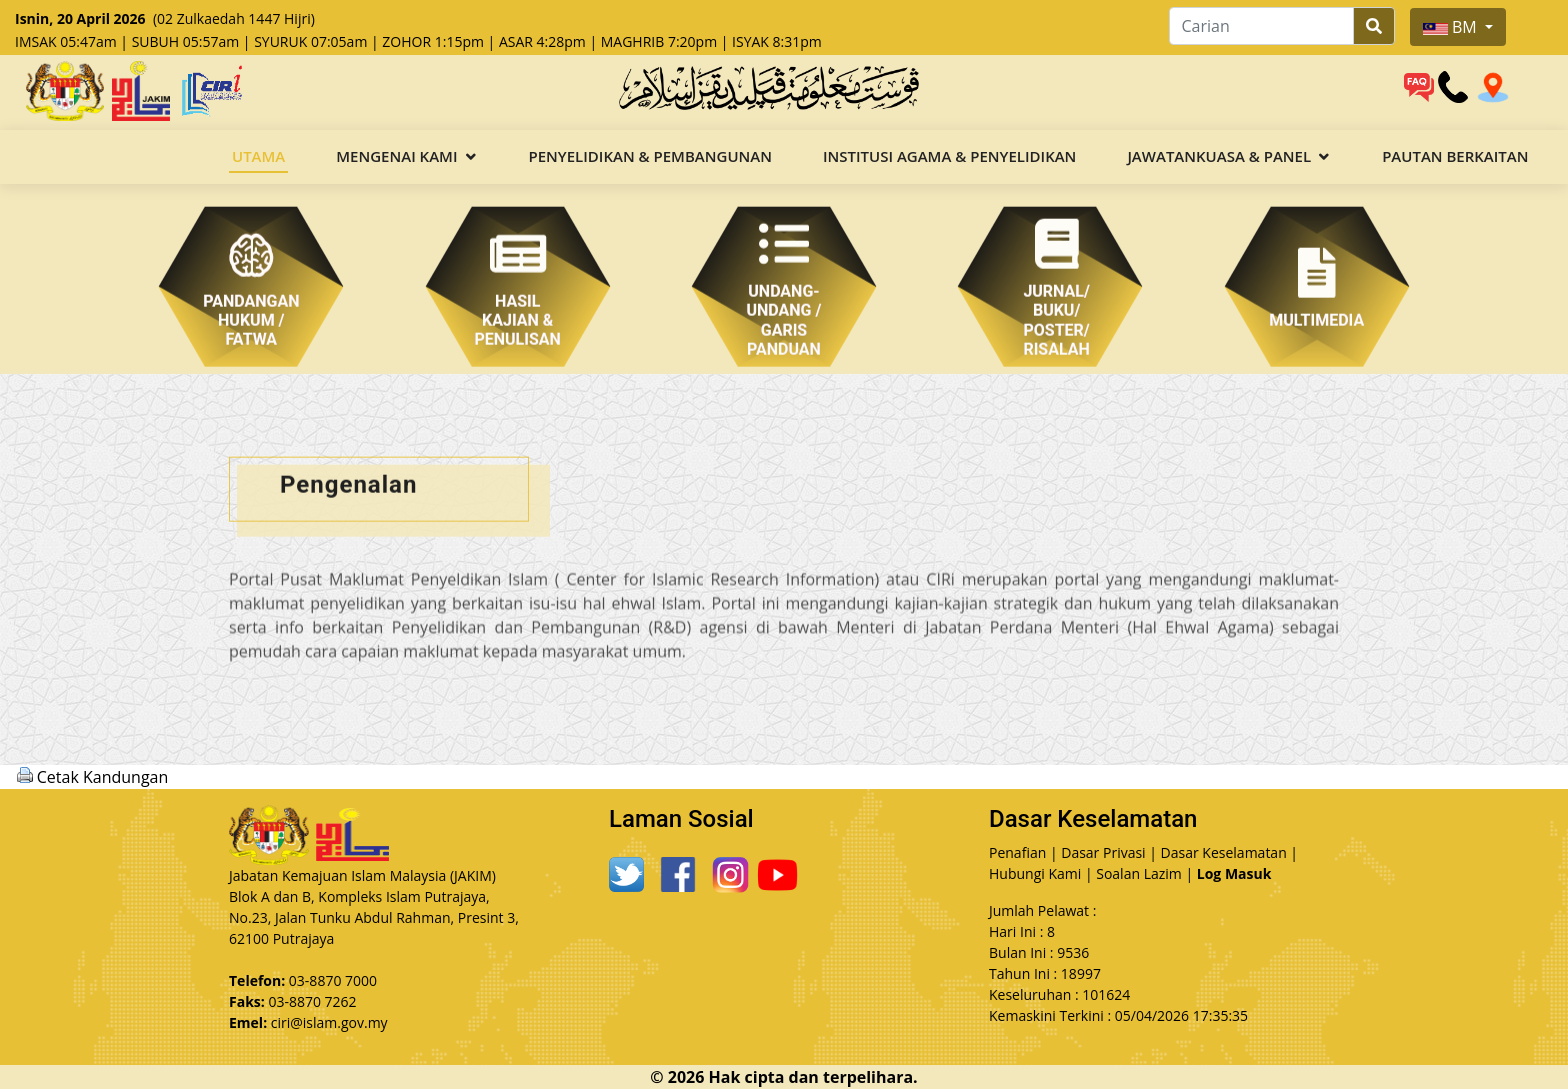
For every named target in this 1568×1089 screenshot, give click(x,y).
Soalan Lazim (1139, 873)
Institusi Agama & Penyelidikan (949, 156)
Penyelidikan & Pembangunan (650, 156)
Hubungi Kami (1035, 873)
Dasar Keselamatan (1224, 852)
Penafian (1017, 852)
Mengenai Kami (396, 156)
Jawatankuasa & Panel (1219, 156)
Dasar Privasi (1103, 852)
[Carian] (1261, 26)
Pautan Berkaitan (1455, 156)
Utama (258, 156)
